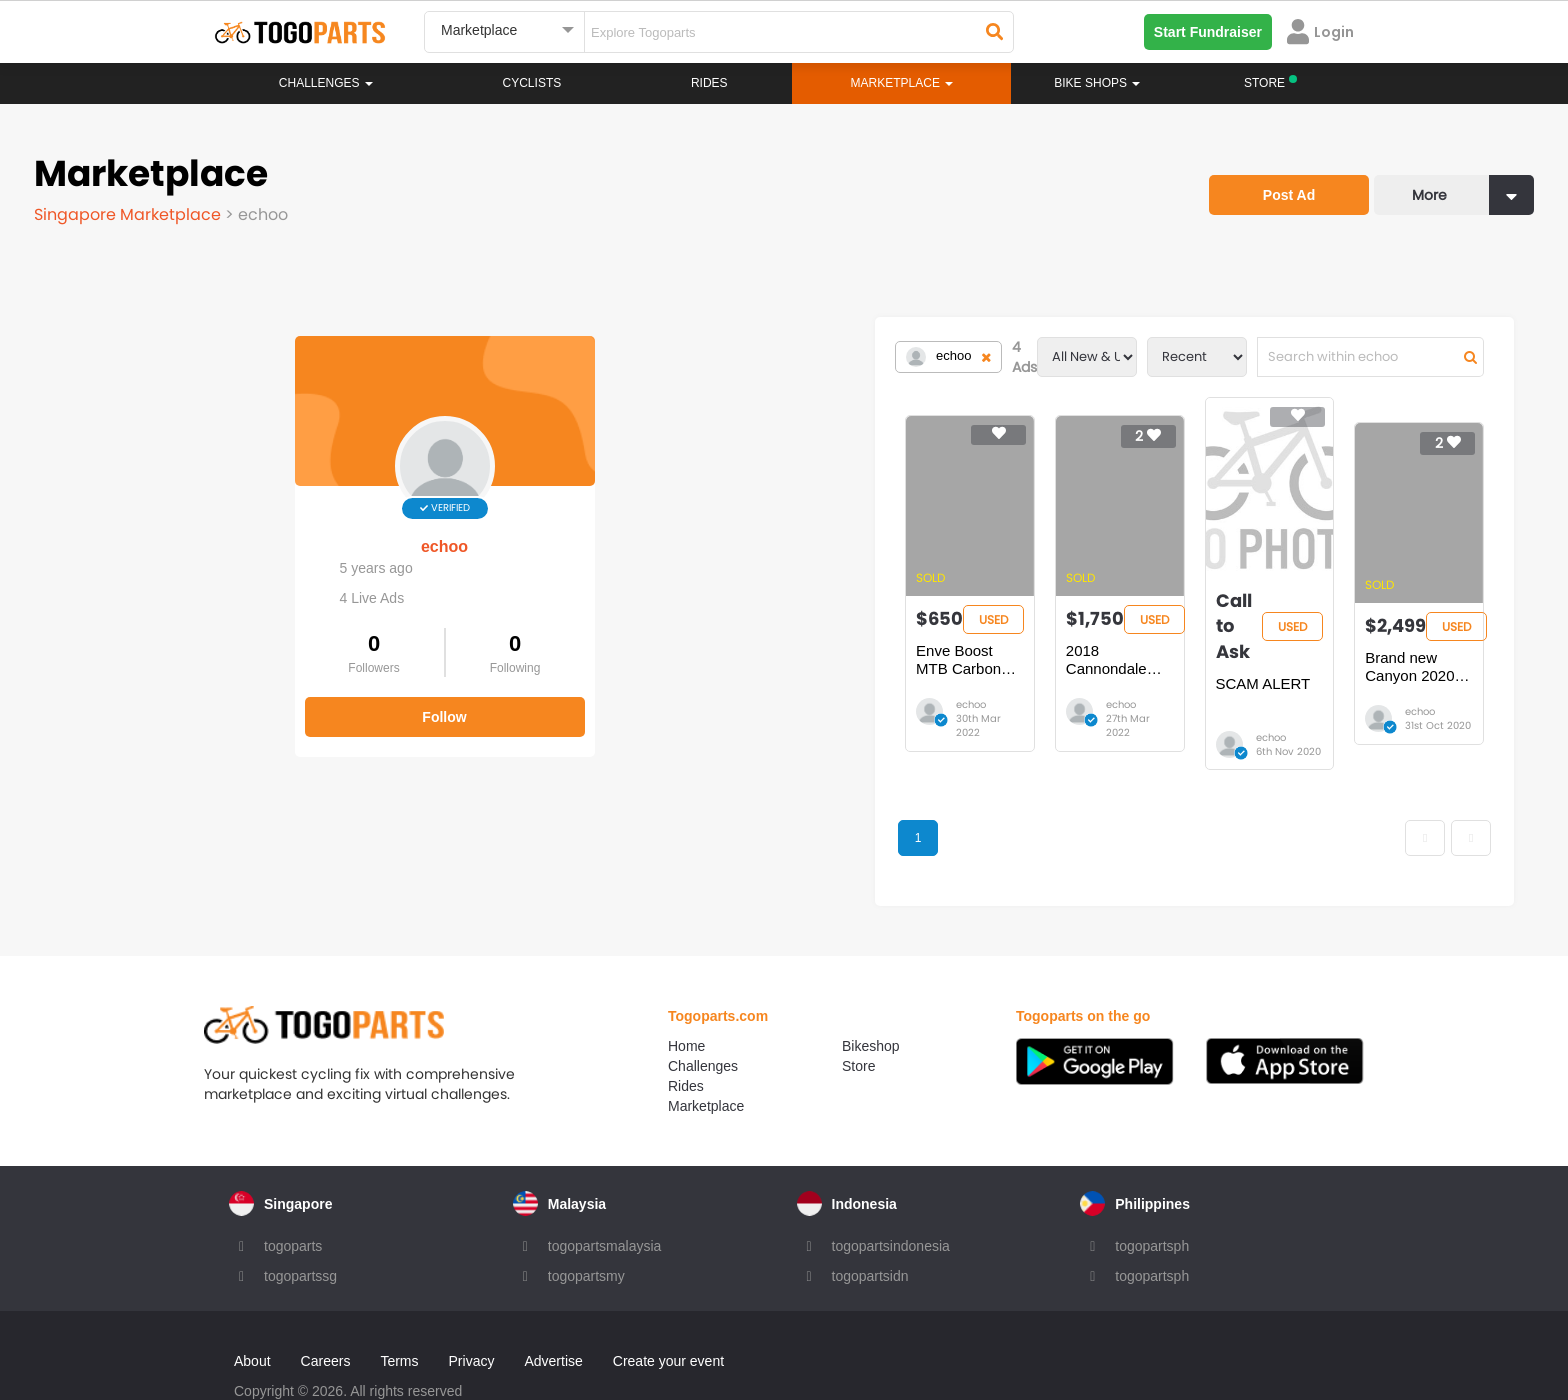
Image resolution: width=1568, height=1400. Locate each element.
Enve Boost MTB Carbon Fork (495, 631)
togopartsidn (870, 1225)
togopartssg (300, 1225)
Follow (184, 698)
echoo (183, 527)
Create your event (668, 1310)
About (252, 1310)
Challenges (326, 83)
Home (686, 995)
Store (858, 1015)
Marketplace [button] (902, 83)
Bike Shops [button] (1097, 83)
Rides (709, 83)
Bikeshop (871, 995)
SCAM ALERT (1002, 631)
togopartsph (1152, 1195)
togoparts (293, 1195)
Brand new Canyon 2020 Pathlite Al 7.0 (1353, 640)
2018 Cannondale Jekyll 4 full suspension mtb (773, 640)
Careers (326, 1310)
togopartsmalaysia (605, 1195)
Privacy (472, 1310)
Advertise (553, 1310)
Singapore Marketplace (129, 214)
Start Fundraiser (1208, 32)
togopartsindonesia (891, 1195)
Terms (399, 1310)
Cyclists (532, 83)
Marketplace (706, 1055)
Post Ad (1289, 195)
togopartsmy (586, 1225)
